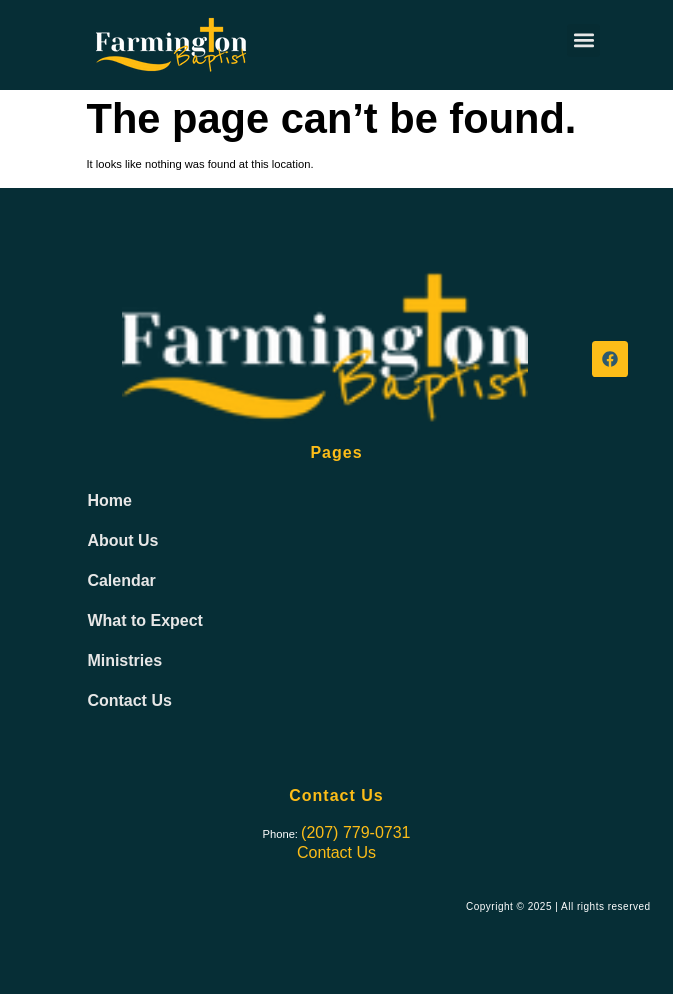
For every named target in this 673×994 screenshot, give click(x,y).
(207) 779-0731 (355, 832)
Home (109, 500)
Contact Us (129, 700)
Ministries (124, 660)
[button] (583, 40)
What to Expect (145, 620)
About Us (122, 540)
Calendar (121, 580)
